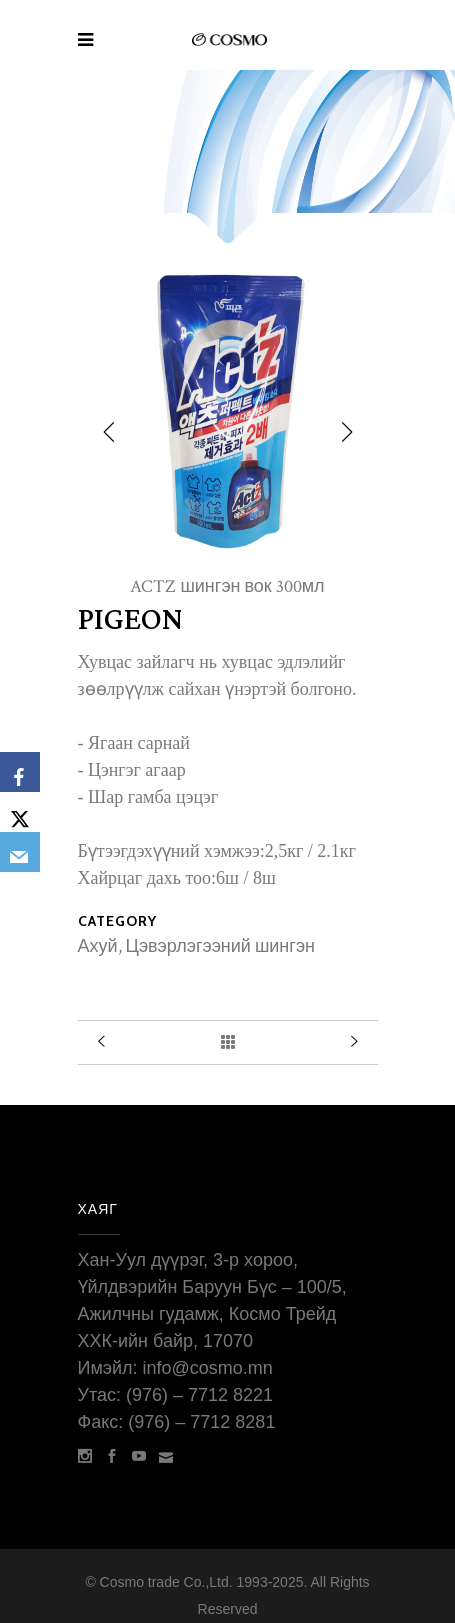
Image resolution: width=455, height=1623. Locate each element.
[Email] (20, 852)
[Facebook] (20, 772)
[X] (20, 812)
